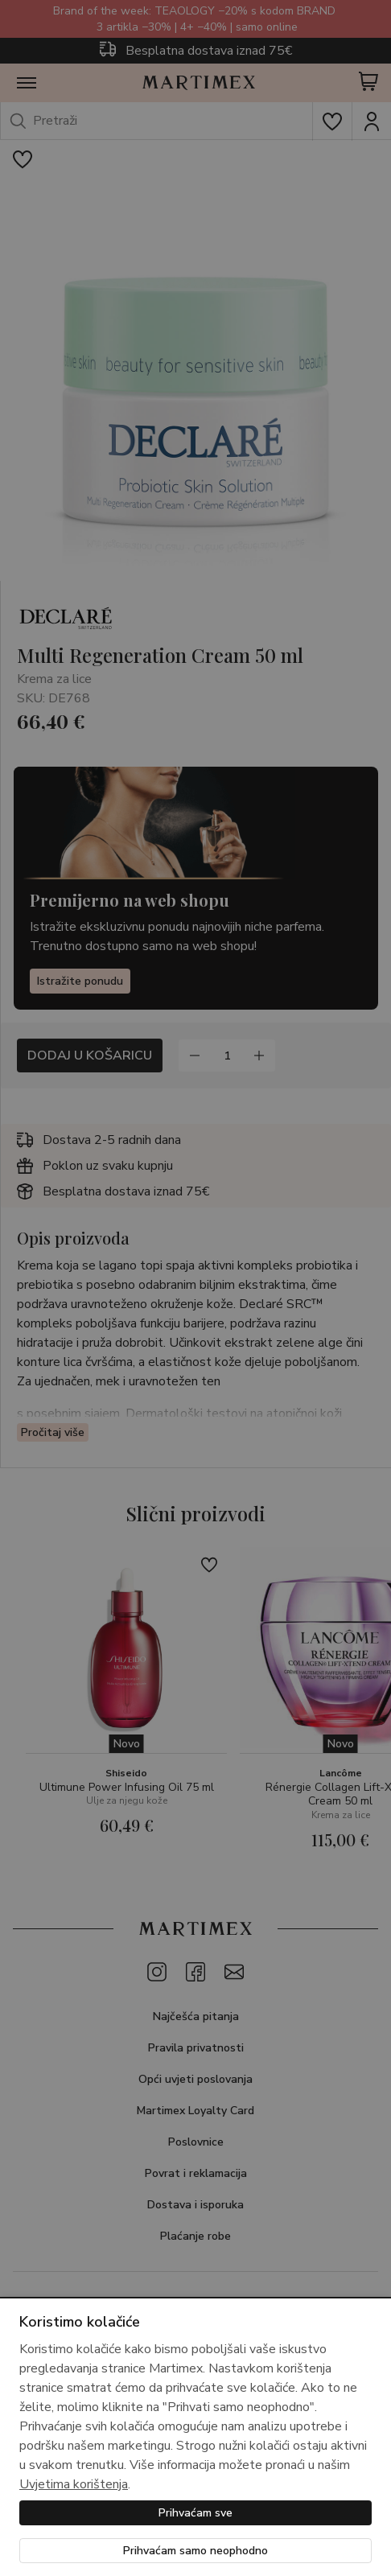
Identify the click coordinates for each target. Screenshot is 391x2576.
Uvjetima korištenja (73, 2484)
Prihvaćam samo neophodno (195, 2550)
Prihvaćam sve (195, 2512)
